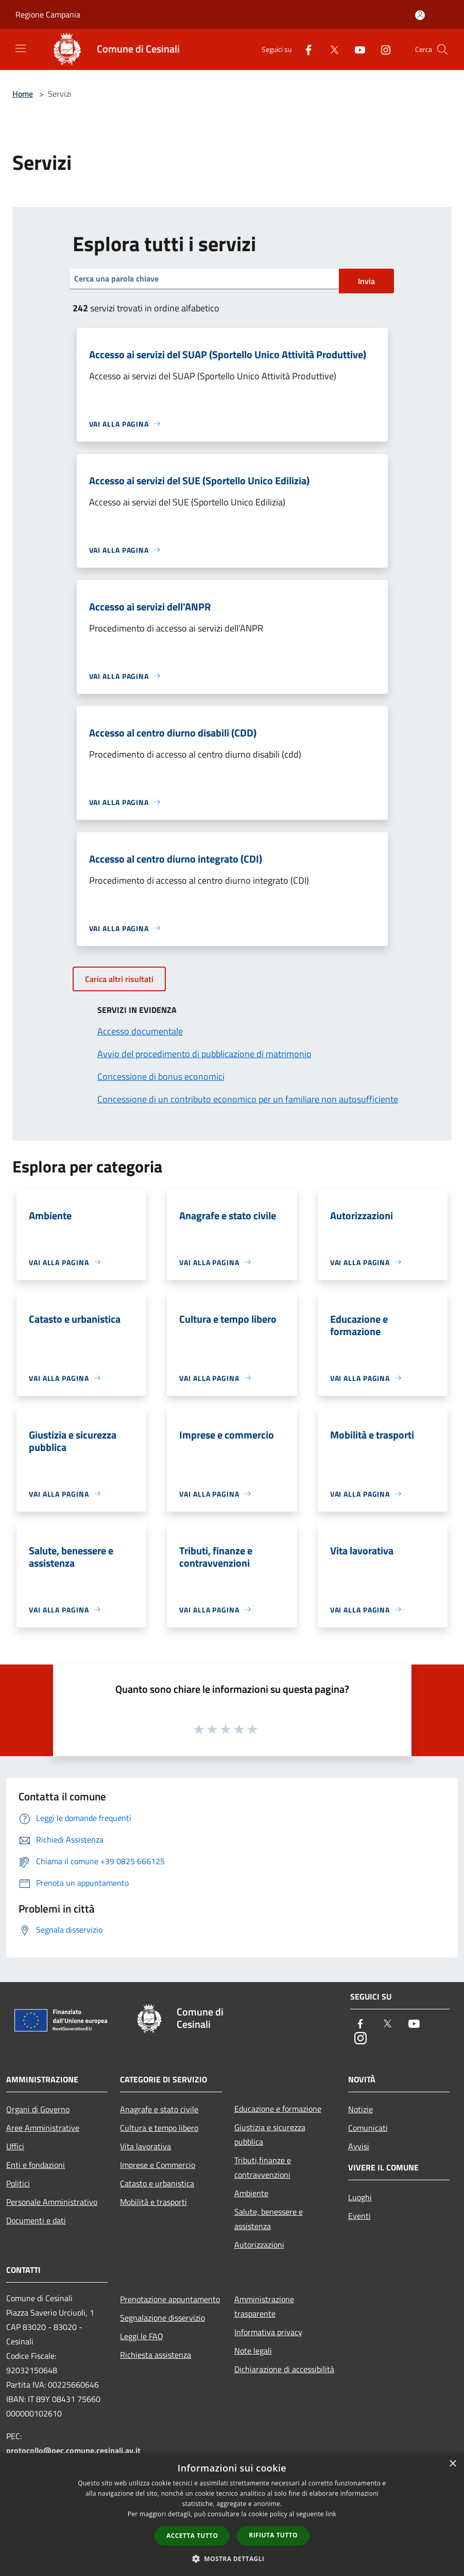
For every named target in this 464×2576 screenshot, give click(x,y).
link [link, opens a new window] (330, 2514)
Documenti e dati (36, 2220)
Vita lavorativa (145, 2146)
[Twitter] (330, 49)
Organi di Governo (38, 2109)
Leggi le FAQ (141, 2336)
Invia (366, 281)
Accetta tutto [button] (192, 2535)
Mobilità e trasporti (153, 2202)
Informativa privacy (268, 2332)
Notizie (360, 2109)
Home (22, 93)
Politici (18, 2183)
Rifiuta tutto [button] (273, 2535)
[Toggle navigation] (20, 48)
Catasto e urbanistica (157, 2183)
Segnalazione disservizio (162, 2317)
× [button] (452, 2464)
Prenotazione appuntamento (170, 2299)
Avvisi (358, 2146)
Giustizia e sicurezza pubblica (269, 2134)
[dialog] (232, 2514)
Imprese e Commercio (157, 2165)
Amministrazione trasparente (264, 2306)
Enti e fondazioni (35, 2165)
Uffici (15, 2146)
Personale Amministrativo (51, 2202)
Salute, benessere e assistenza (268, 2218)
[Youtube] (356, 49)
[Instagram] (381, 49)
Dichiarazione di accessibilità (284, 2369)
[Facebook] (304, 49)
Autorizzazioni (259, 2244)
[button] (232, 2558)
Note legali (253, 2350)
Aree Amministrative (42, 2128)
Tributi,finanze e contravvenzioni (262, 2167)
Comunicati (368, 2128)
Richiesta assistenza (155, 2355)
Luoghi (360, 2197)
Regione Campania (47, 14)
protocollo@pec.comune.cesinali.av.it (73, 2450)
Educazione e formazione (277, 2108)
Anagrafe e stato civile (159, 2109)
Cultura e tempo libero (159, 2128)
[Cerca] (442, 49)
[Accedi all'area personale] (420, 15)
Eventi (359, 2216)
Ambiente (251, 2193)
